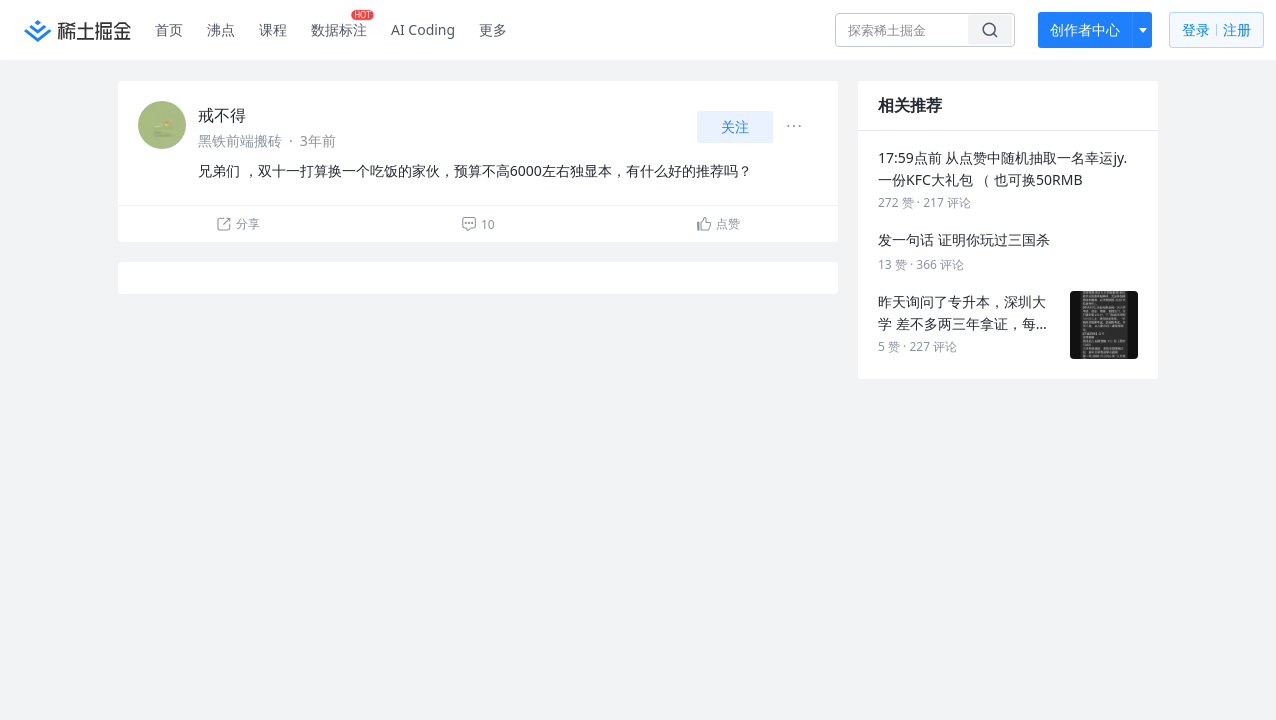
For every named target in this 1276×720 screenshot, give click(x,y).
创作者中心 (1085, 29)
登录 (1216, 30)
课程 (273, 29)
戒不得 (222, 115)
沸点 (221, 29)
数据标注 (342, 25)
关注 (735, 126)
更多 (493, 29)
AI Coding (423, 29)
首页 (169, 29)
